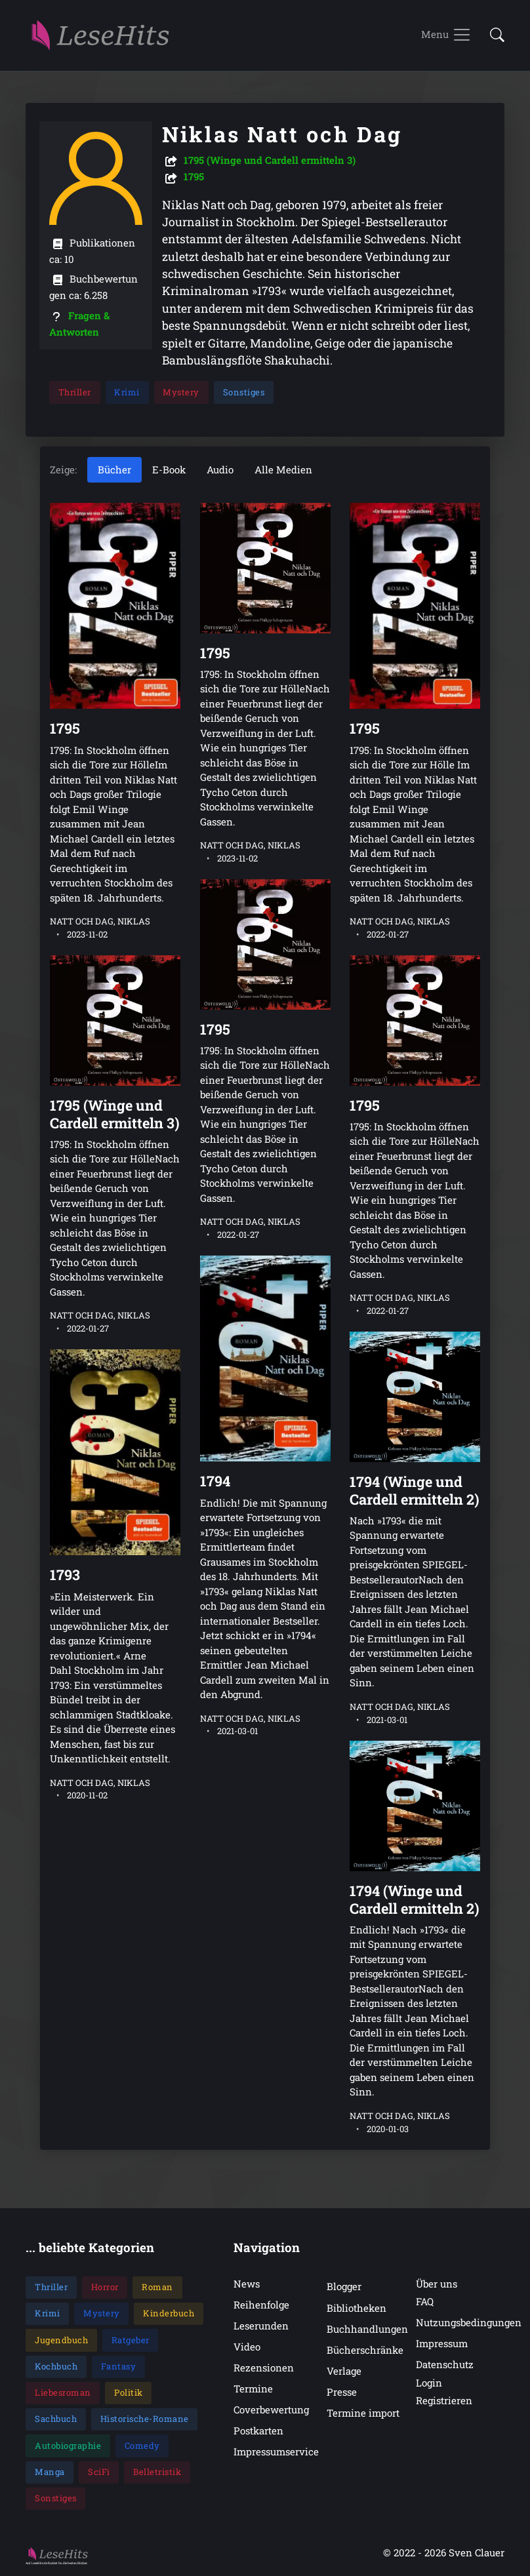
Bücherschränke (365, 2349)
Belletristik (157, 2472)
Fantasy (118, 2366)
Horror (105, 2287)
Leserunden (261, 2325)
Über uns (436, 2283)
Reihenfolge (261, 2304)
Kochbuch (56, 2366)
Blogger (344, 2286)
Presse (342, 2391)
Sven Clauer (476, 2553)
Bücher (114, 470)
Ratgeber (131, 2340)
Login (429, 2382)
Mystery (181, 392)
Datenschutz (445, 2364)
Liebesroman (63, 2393)
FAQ (425, 2301)
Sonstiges (244, 392)
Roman (157, 2287)
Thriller (74, 392)
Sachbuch (56, 2419)
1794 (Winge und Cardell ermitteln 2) (414, 1490)
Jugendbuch (61, 2340)
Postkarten (258, 2431)
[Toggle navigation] (446, 35)
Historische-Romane (144, 2419)
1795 (194, 176)
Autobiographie (68, 2445)
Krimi (127, 392)
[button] (493, 35)
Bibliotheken (356, 2307)
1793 (65, 1575)
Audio (220, 470)
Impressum (442, 2343)
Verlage (344, 2370)
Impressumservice (276, 2452)
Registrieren (444, 2400)
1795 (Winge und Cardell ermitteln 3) (270, 160)
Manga (50, 2472)
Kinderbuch (168, 2314)
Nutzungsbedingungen (468, 2322)
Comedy (142, 2445)
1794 (215, 1481)
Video (247, 2346)
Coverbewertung (271, 2410)
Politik (128, 2393)
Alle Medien (283, 470)
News (247, 2283)
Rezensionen (264, 2368)
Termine (253, 2389)
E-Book (169, 470)
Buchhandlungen (367, 2328)
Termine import (363, 2413)
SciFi (99, 2472)
